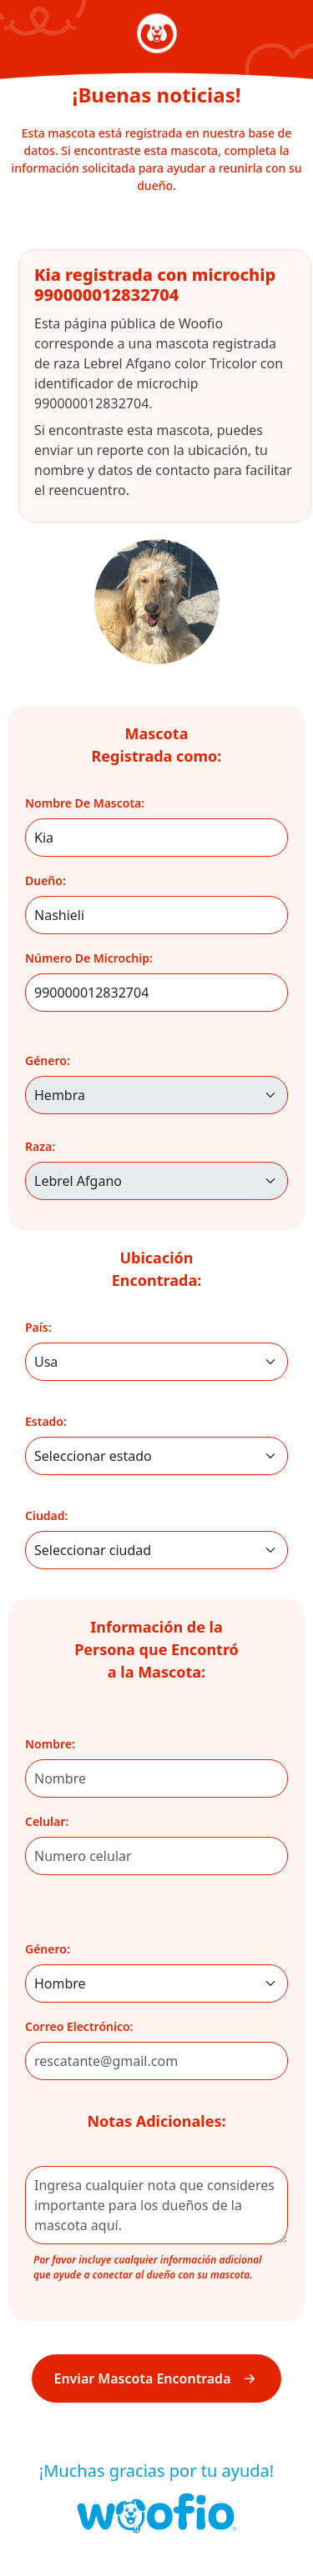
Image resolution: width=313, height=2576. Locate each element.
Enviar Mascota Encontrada (156, 2378)
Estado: (46, 1421)
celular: (46, 1821)
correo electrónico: (79, 2026)
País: (38, 1327)
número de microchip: (89, 958)
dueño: (45, 880)
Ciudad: (46, 1515)
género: (47, 1060)
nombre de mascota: (84, 803)
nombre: (50, 1744)
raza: (40, 1146)
